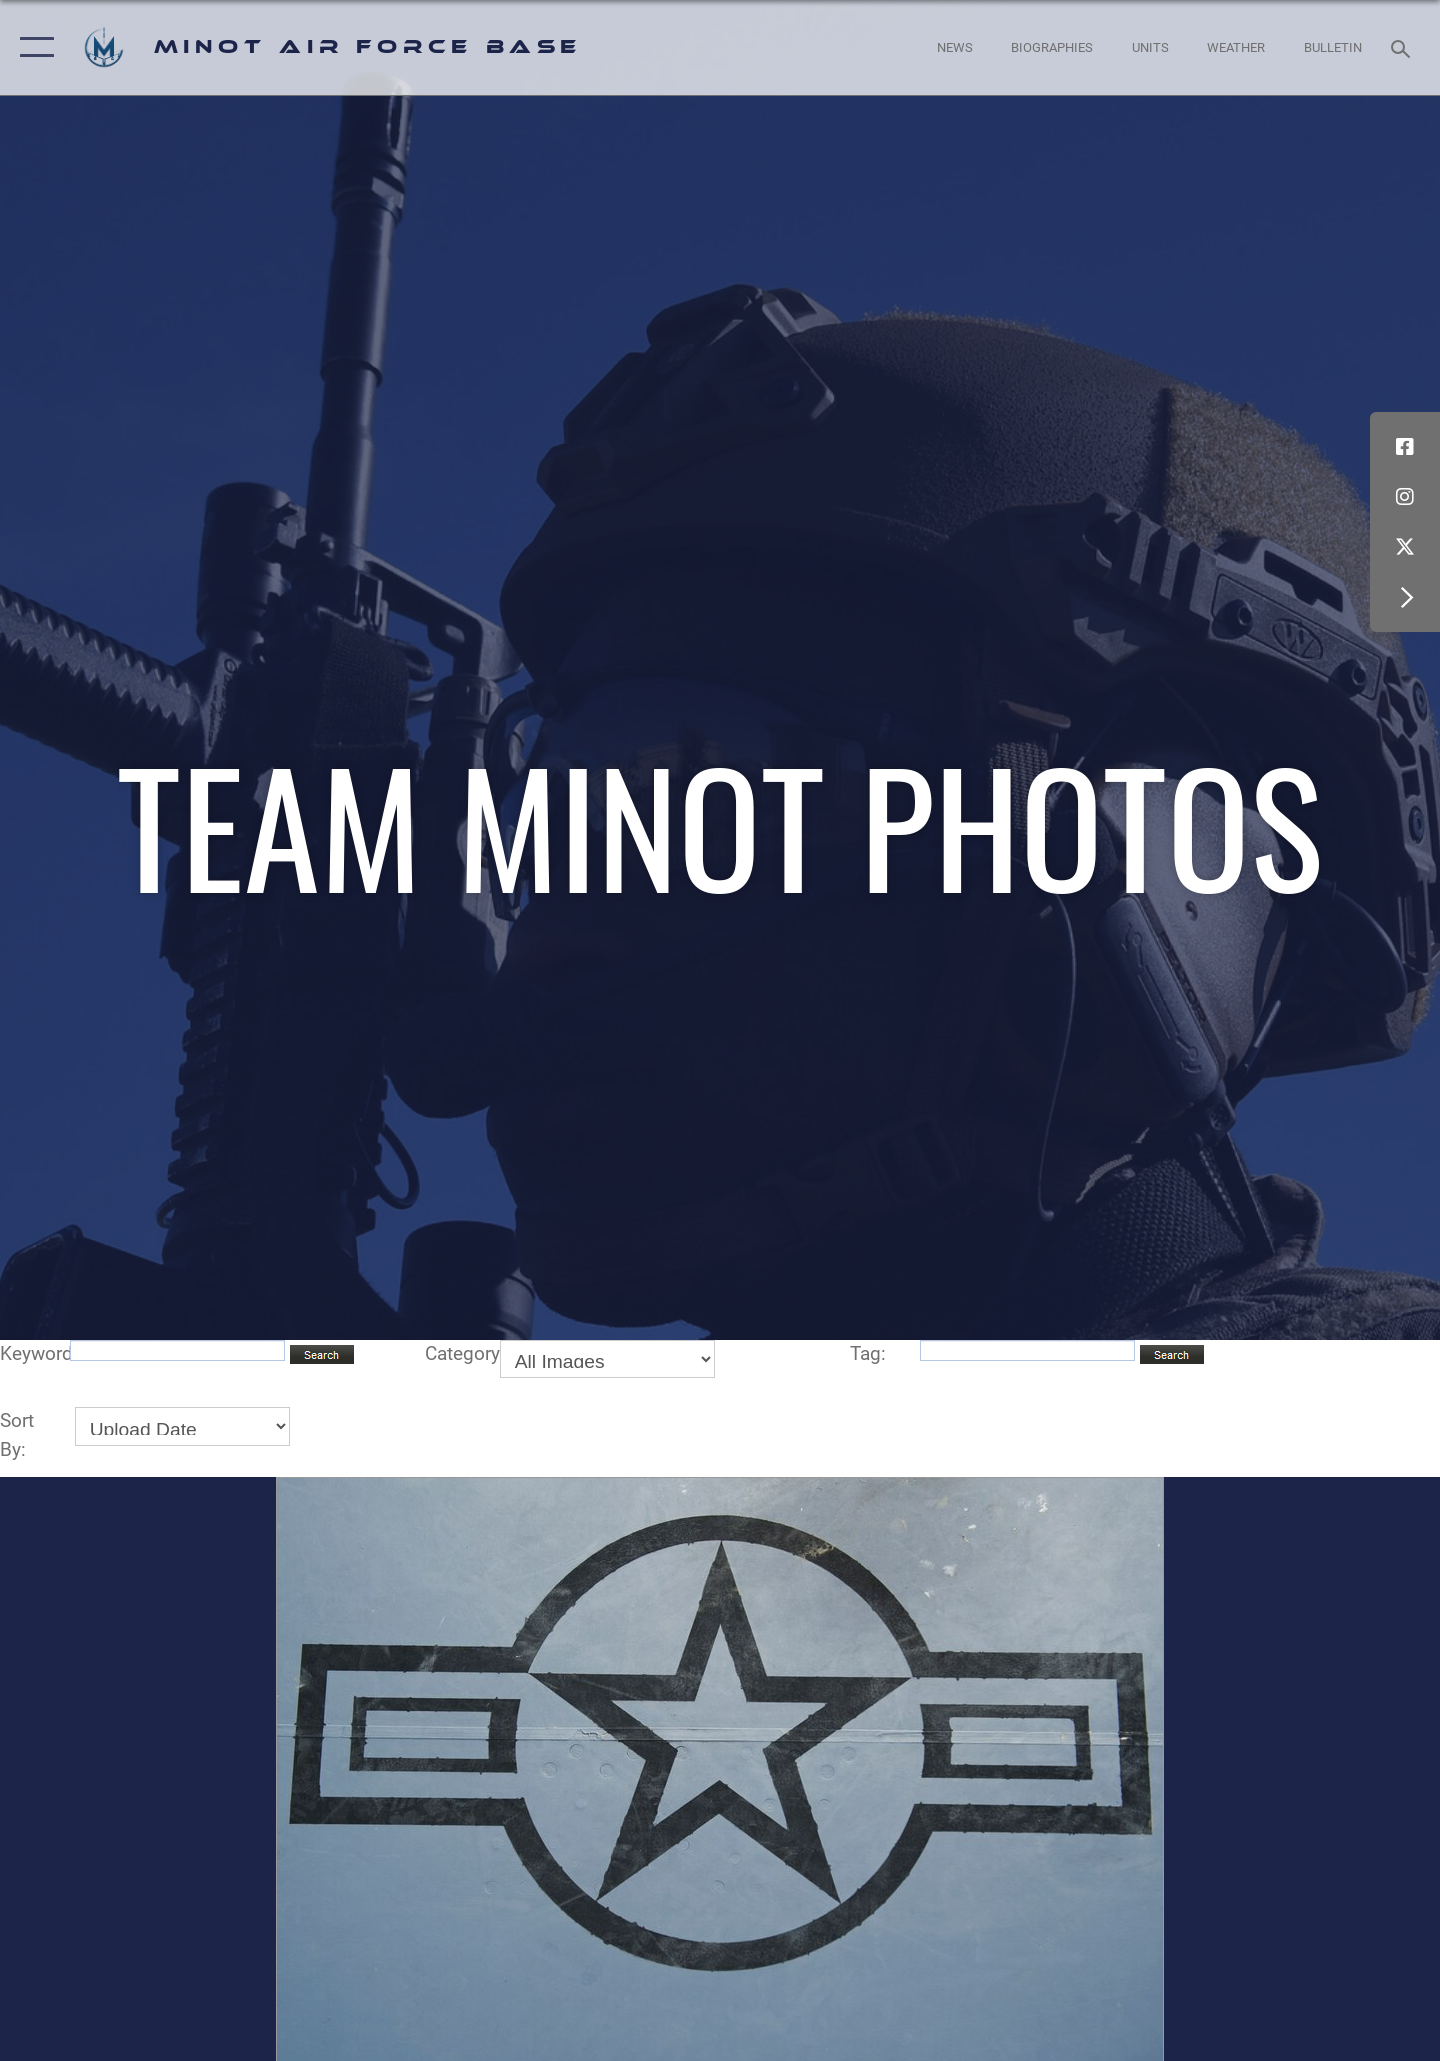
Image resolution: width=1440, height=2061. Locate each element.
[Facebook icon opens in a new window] (1405, 447)
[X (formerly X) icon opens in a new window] (1405, 547)
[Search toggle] (1403, 47)
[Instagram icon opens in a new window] (1405, 497)
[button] (32, 47)
